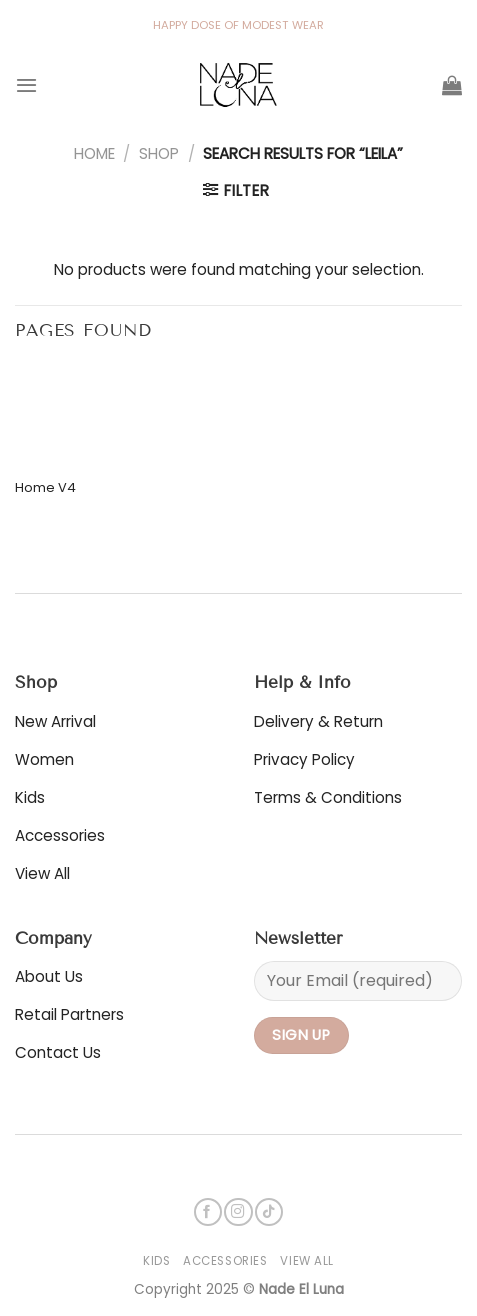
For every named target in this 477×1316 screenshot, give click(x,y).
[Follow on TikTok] (269, 1212)
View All (307, 1261)
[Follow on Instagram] (238, 1212)
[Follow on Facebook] (208, 1212)
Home (94, 153)
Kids (156, 1261)
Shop (159, 153)
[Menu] (26, 85)
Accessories (225, 1261)
